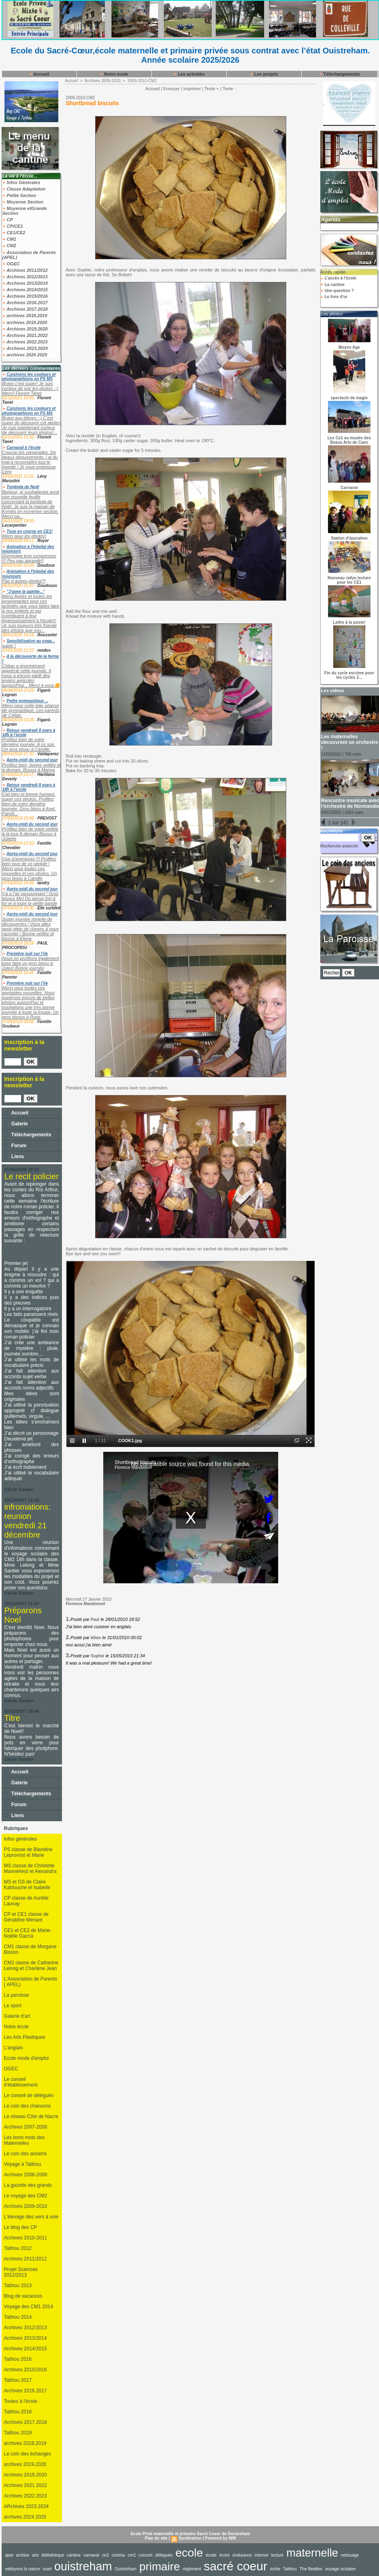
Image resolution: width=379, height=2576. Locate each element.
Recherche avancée (339, 846)
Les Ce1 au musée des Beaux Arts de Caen (349, 440)
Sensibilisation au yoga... (30, 641)
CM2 (9, 245)
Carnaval (349, 487)
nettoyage (350, 2555)
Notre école (114, 74)
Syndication (190, 2538)
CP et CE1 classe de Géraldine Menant (26, 1917)
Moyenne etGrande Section (24, 211)
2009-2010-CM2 (142, 80)
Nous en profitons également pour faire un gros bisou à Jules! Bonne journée (31, 963)
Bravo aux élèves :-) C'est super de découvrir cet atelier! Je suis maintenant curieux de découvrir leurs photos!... (31, 425)
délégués (163, 2555)
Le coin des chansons (27, 2106)
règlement (192, 2569)
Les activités (188, 74)
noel (47, 2568)
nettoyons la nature (22, 2569)
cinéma (118, 2555)
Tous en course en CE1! (29, 531)
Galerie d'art (17, 2016)
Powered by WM (220, 2538)
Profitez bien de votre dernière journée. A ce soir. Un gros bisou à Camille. (28, 744)
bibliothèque (53, 2555)
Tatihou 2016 (18, 2359)
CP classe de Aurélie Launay (26, 1901)
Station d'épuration (349, 538)
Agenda (331, 219)
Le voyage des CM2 (25, 2196)
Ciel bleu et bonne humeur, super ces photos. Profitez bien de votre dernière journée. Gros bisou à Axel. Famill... (29, 804)
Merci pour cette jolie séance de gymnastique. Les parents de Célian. (31, 710)
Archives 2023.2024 (25, 348)
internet (261, 2555)
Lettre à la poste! (349, 622)
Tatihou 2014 (18, 2317)
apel (9, 2555)
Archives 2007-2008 (25, 2127)
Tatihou (290, 2569)
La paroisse (16, 1995)
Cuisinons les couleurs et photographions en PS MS (29, 376)
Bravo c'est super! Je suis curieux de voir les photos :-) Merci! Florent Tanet (30, 388)
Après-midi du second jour (32, 760)
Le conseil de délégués (29, 2095)
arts (35, 2555)
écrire (224, 2555)
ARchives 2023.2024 (26, 2506)
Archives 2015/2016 (25, 296)
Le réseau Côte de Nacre (31, 2116)
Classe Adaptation (24, 188)
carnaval (91, 2555)
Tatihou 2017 (18, 2380)
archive (23, 2555)
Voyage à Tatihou (22, 2164)
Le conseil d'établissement (21, 2082)
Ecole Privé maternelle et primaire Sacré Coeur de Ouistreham (190, 2534)
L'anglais (13, 2048)
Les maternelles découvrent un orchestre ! (349, 742)
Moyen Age (349, 347)
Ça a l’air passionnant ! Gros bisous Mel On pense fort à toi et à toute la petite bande (30, 898)
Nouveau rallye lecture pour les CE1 (349, 580)
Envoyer (171, 88)
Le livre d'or (333, 296)
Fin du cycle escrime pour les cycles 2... (349, 675)
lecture (277, 2555)
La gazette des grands (28, 2185)
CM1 (9, 239)
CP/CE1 (12, 226)
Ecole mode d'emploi (26, 2058)
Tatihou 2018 (18, 2412)
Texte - (229, 88)
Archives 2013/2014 (25, 283)
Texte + (211, 88)
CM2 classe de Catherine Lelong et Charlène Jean (31, 1965)
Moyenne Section (23, 201)
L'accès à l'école (338, 278)
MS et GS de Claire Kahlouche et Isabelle (27, 1884)
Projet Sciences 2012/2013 (21, 2272)
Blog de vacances (23, 2296)
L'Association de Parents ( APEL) (30, 1981)
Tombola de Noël (22, 487)
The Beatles (311, 2568)
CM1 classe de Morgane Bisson (30, 1949)
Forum (15, 1145)
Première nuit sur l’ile (27, 953)
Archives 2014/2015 (25, 289)
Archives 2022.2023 (25, 341)
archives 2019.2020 (24, 322)
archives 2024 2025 (24, 354)
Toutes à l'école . (22, 2401)
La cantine (332, 284)
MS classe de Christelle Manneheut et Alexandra (30, 1868)
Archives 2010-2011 (25, 2238)
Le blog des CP (20, 2227)
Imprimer (192, 88)
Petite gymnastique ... (27, 701)
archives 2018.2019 (24, 315)
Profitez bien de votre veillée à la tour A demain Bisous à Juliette (30, 833)
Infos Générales (21, 182)
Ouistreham (125, 2569)
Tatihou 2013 (18, 2285)
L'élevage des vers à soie (31, 2217)
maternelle (312, 2552)
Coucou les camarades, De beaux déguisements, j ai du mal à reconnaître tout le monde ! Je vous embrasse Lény (30, 462)
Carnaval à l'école (23, 447)
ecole (189, 2552)
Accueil (39, 74)
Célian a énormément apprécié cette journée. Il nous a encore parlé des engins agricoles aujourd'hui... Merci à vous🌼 (31, 675)
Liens (14, 1156)
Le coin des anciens (25, 2154)
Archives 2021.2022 (25, 335)
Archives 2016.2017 (25, 302)
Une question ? (337, 290)
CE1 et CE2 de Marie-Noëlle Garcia (27, 1933)
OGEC (11, 263)
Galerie (16, 1124)
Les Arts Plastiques (24, 2037)
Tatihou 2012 (18, 2248)
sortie (275, 2569)
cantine (74, 2555)
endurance (242, 2555)
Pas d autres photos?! (24, 580)
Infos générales (20, 1839)
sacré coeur (235, 2566)
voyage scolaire (340, 2568)
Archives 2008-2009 (25, 2175)
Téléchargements (339, 74)
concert (145, 2555)
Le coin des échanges (27, 2454)
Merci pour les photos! (24, 536)
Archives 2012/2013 (25, 276)
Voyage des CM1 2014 (28, 2306)
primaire (159, 2566)
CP (7, 219)
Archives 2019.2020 (25, 328)
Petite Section (19, 195)
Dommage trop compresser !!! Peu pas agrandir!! (29, 558)
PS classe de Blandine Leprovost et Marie (28, 1852)
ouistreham (83, 2566)
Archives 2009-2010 (25, 2206)
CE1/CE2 (14, 232)
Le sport (12, 2005)
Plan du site (156, 2538)
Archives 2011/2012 (25, 270)
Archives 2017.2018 (25, 309)
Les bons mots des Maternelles (24, 2140)
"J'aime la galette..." (25, 591)
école (211, 2555)
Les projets (264, 74)
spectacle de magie (349, 398)
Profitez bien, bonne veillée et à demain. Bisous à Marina (31, 767)
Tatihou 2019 (18, 2433)
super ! (9, 645)
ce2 (105, 2555)
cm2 (132, 2555)
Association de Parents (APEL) (29, 255)
